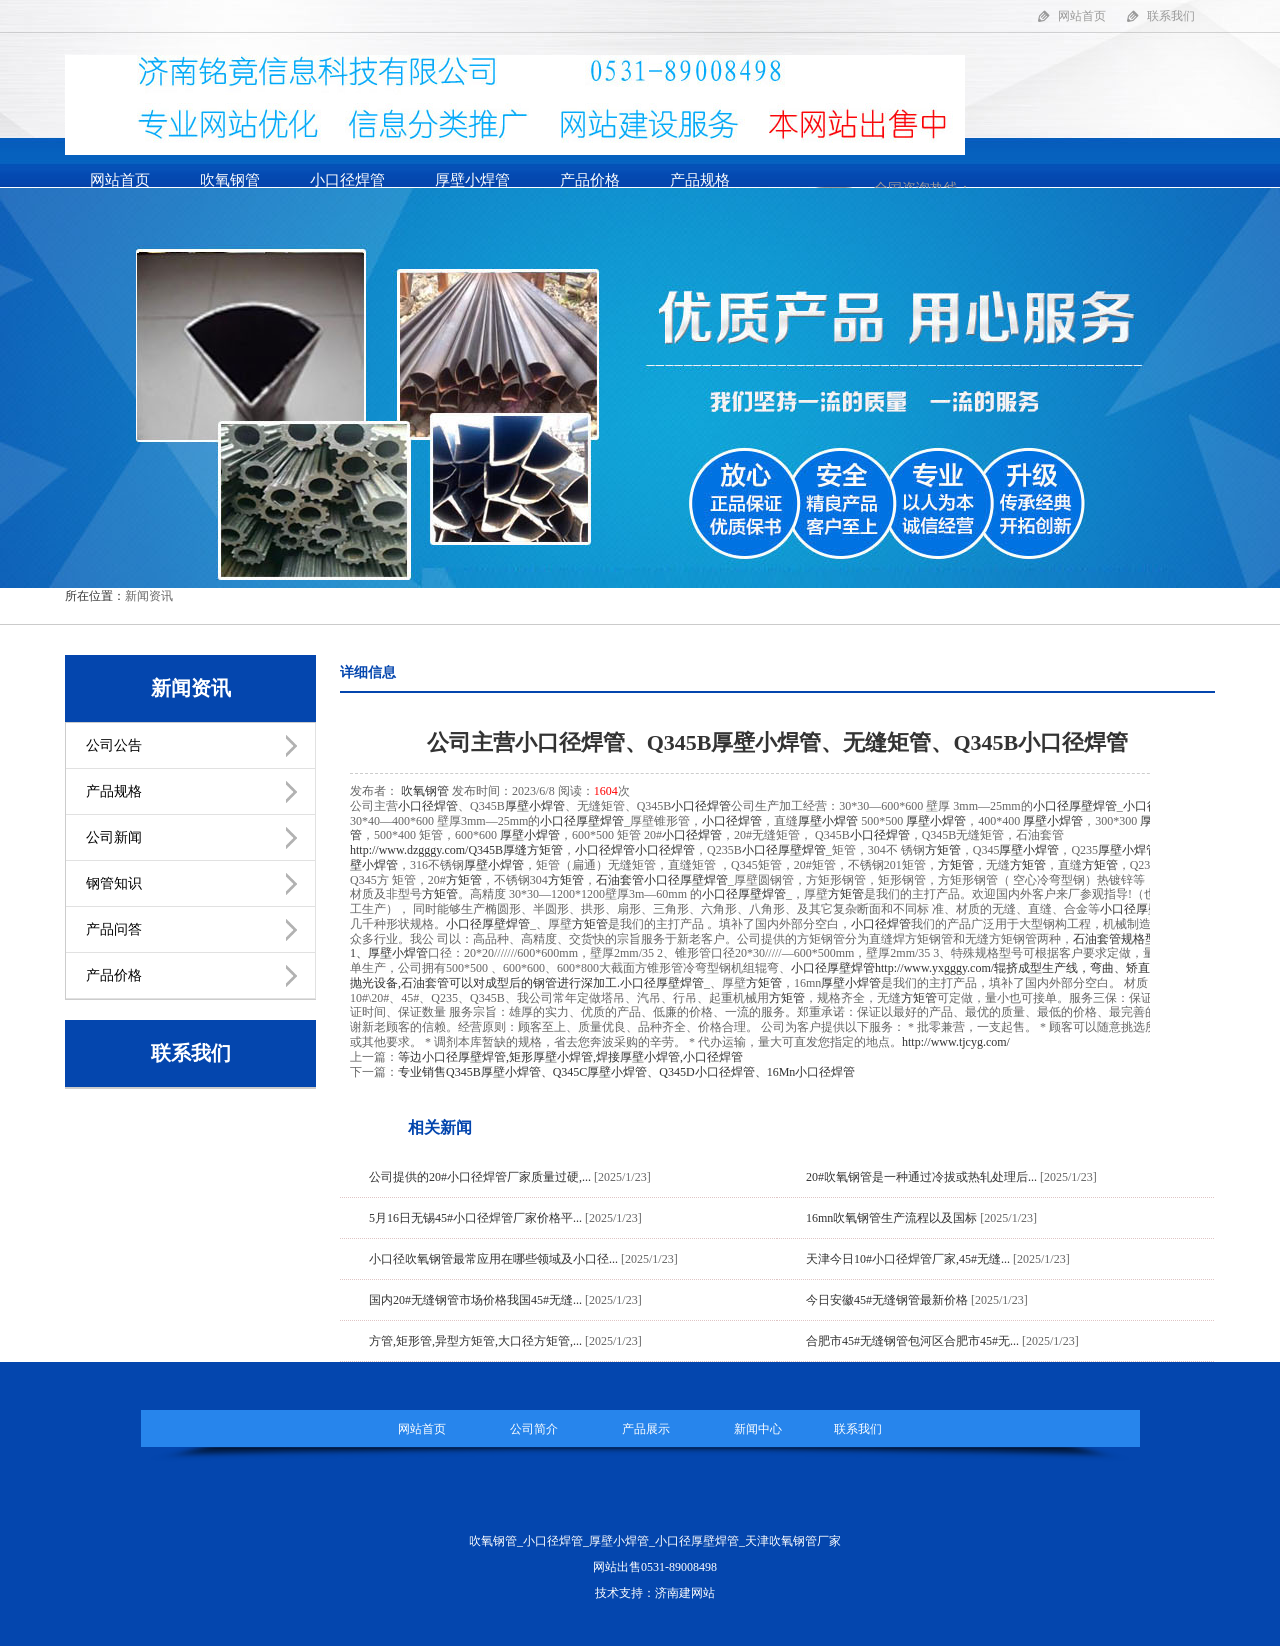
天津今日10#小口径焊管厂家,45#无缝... (908, 1259)
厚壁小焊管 (472, 180)
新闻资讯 (149, 596)
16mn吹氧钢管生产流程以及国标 (891, 1218)
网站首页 (1082, 16)
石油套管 (620, 880)
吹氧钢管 (230, 180)
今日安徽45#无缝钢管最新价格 (887, 1300)
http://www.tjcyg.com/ (956, 1042)
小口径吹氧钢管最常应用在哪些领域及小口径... (493, 1259)
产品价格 (590, 180)
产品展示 (646, 1429)
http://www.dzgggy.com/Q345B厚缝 (438, 850)
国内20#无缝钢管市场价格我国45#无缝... (475, 1300)
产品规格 (700, 180)
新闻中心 (758, 1429)
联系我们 (1171, 16)
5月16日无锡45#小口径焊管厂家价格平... (475, 1218)
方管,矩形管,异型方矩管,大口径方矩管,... (475, 1341)
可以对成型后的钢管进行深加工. (510, 983)
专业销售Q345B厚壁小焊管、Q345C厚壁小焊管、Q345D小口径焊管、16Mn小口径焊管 (626, 1072)
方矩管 (545, 850)
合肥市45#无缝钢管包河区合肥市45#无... (912, 1341)
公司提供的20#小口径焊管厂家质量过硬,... (480, 1177)
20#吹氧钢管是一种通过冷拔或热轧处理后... (921, 1177)
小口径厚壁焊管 (1075, 806)
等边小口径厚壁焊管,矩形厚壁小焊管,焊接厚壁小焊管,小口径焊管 (570, 1057)
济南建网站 (685, 1593)
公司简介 (534, 1429)
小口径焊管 (347, 180)
